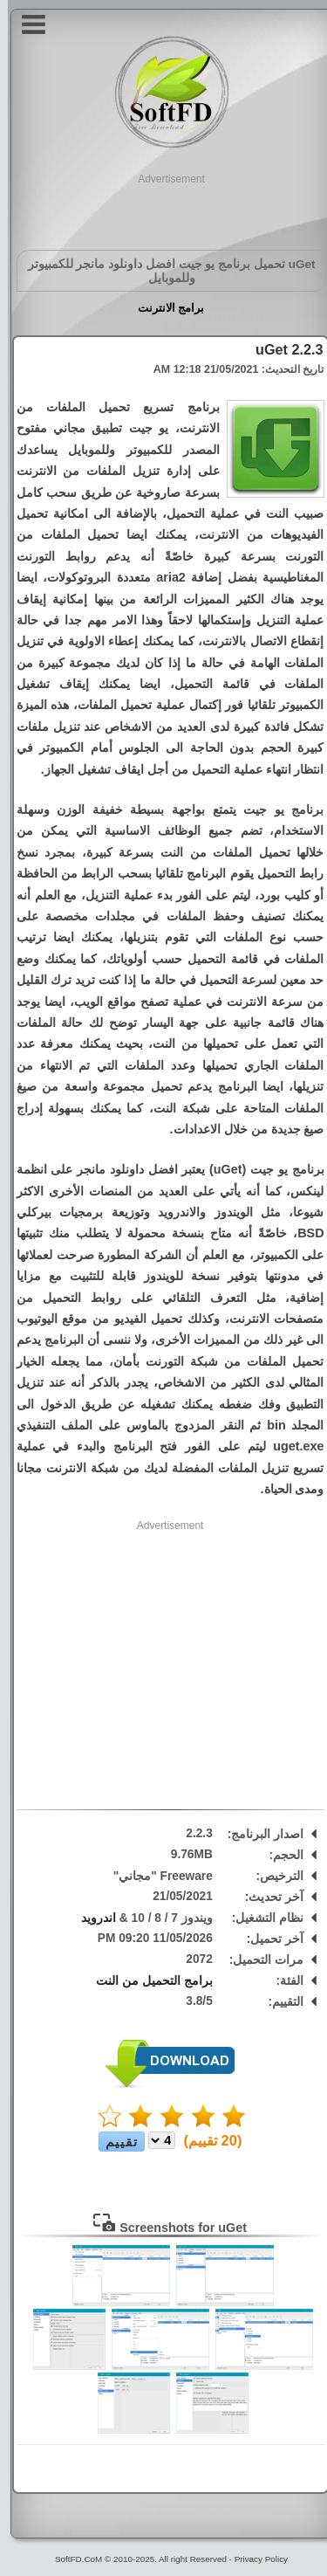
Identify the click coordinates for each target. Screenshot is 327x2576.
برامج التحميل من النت (146, 1980)
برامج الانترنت (163, 307)
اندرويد (90, 1918)
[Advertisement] (164, 209)
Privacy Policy (253, 2559)
